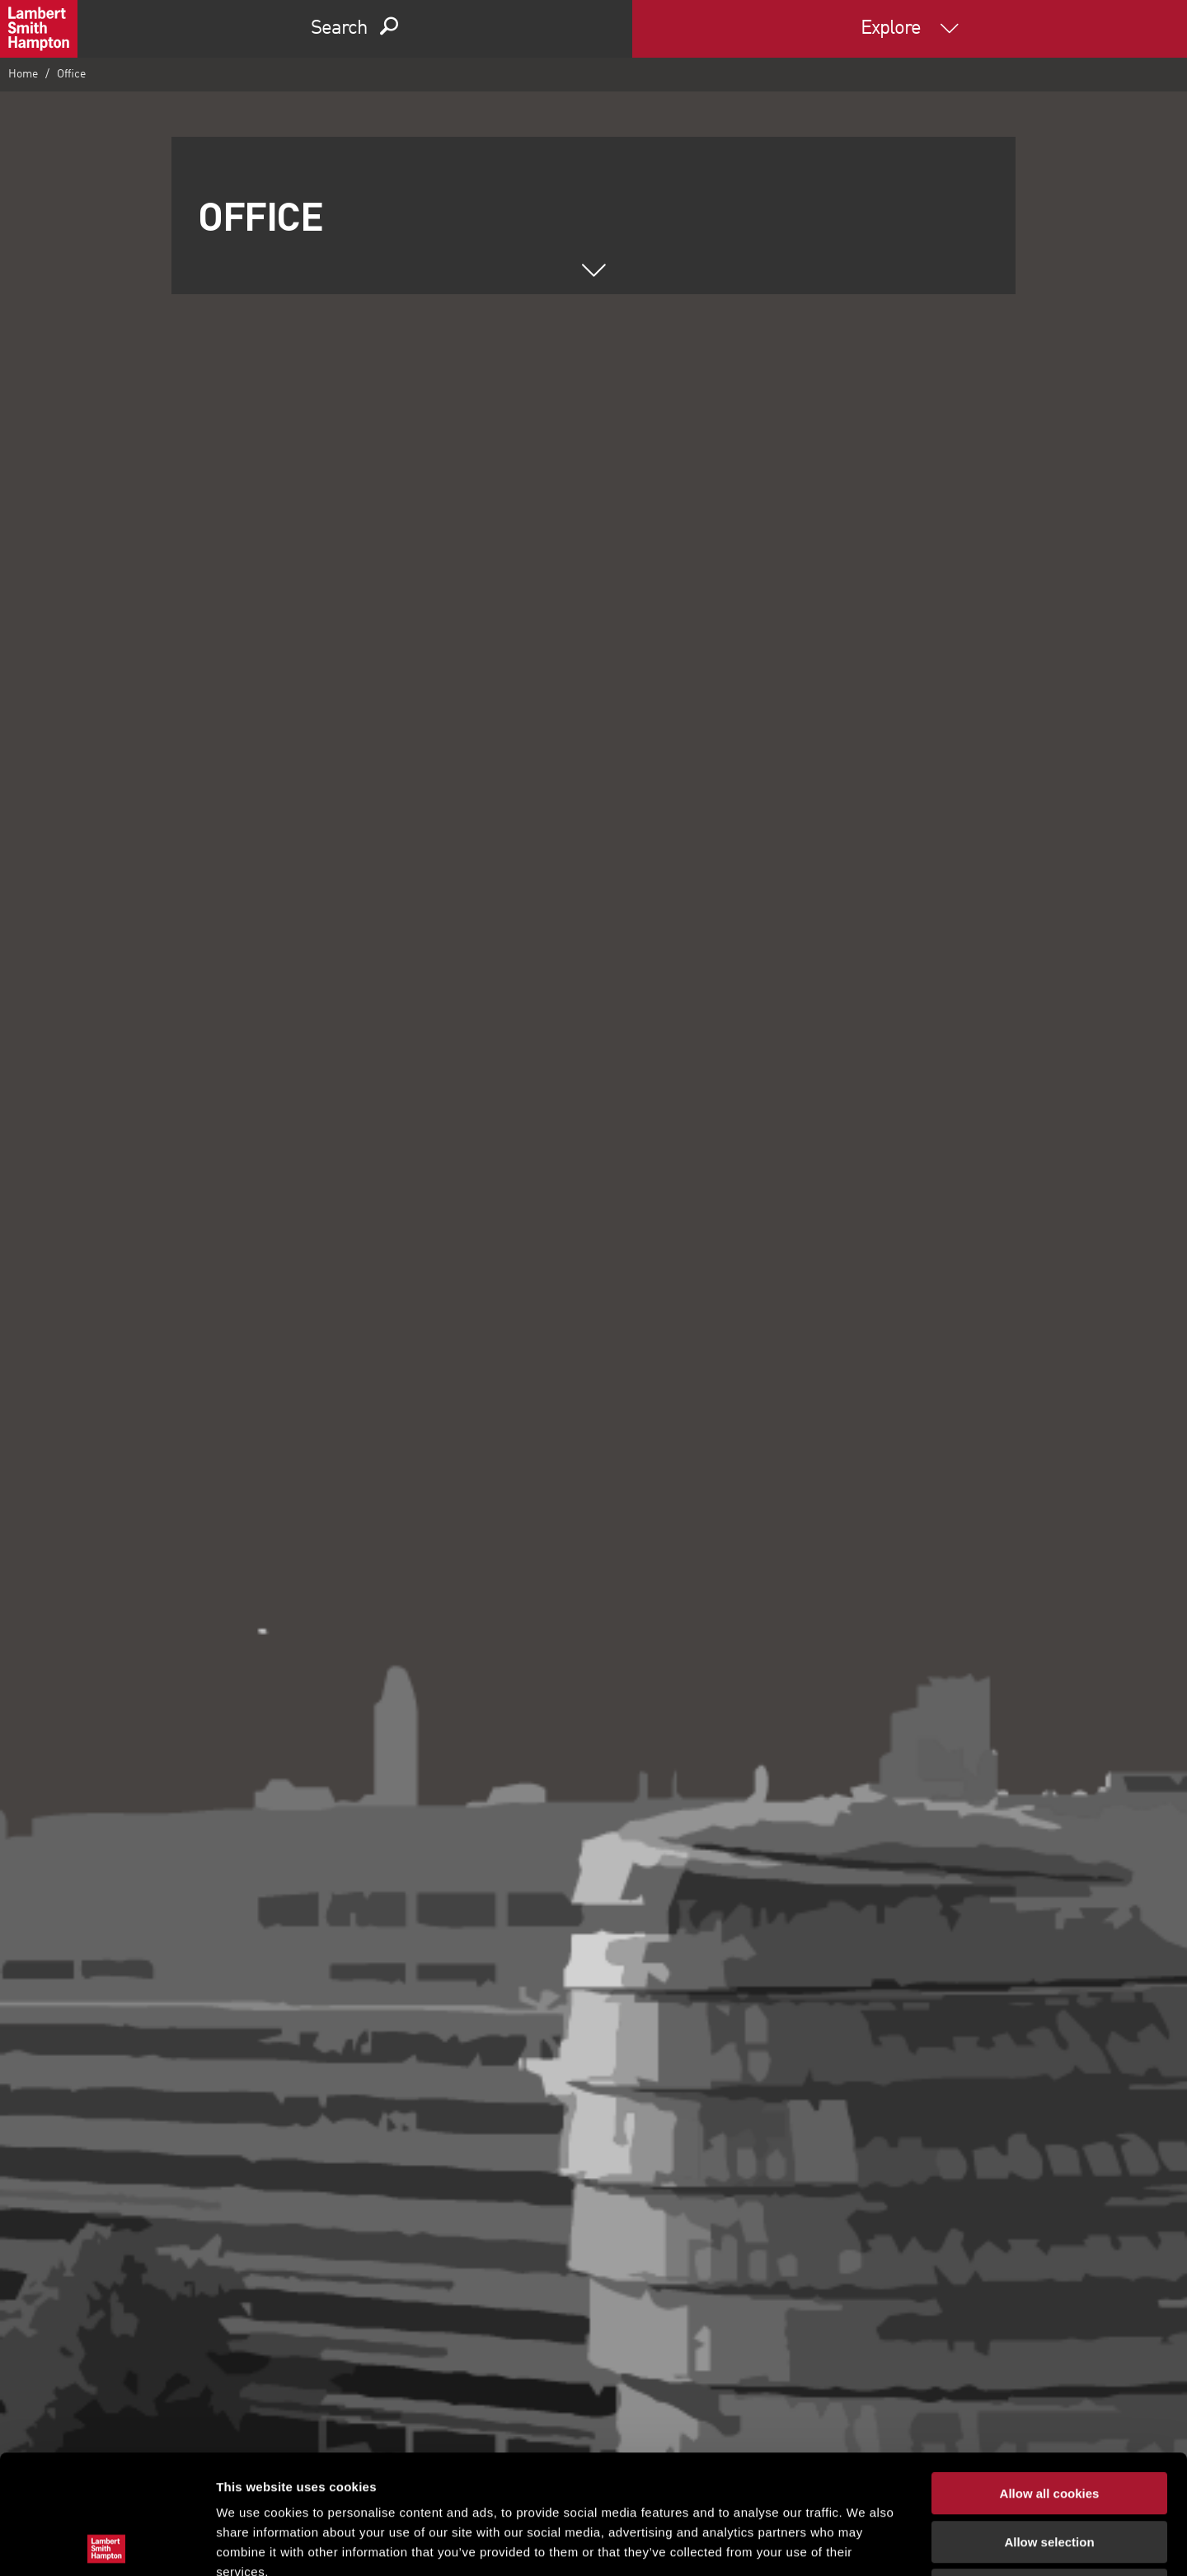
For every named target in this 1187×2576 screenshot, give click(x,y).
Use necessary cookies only (1049, 2471)
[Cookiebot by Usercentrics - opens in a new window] (107, 2544)
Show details (865, 2543)
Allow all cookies (1050, 2375)
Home (23, 74)
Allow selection (1049, 2423)
